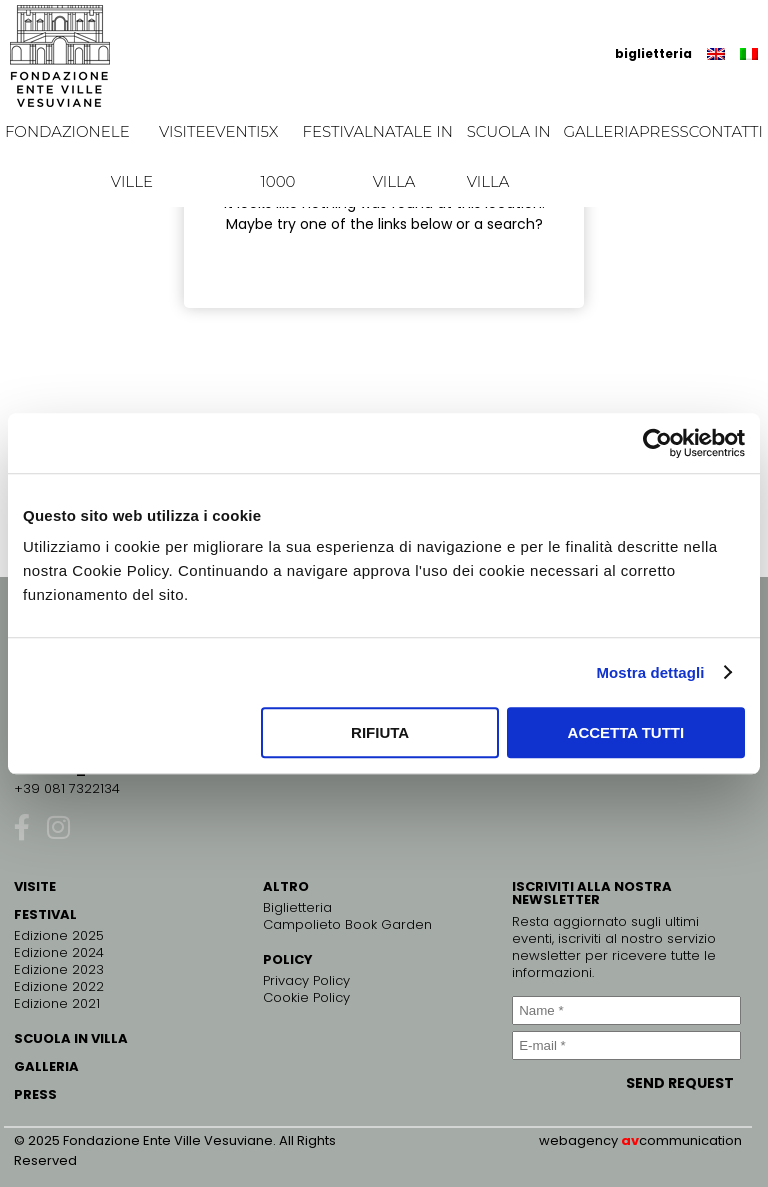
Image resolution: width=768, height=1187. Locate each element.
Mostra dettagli (650, 672)
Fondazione (58, 131)
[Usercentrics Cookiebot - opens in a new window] (657, 443)
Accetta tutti (626, 732)
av (630, 1140)
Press (664, 131)
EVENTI (232, 131)
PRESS (35, 1094)
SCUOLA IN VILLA (71, 1038)
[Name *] (626, 1010)
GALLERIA (46, 1066)
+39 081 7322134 (67, 788)
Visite (182, 131)
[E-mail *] (626, 1045)
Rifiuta (380, 732)
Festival (338, 131)
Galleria (601, 131)
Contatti (726, 131)
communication (690, 1140)
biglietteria (653, 53)
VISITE (35, 886)
